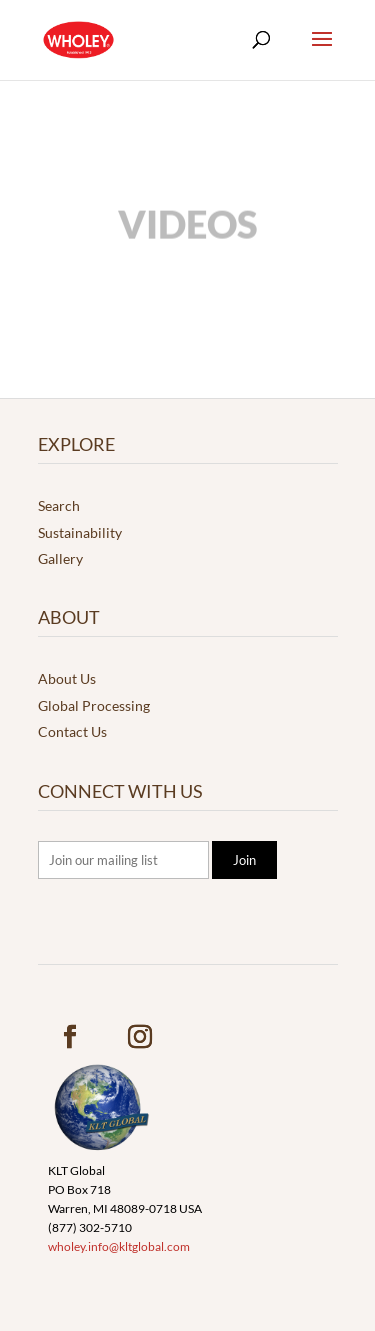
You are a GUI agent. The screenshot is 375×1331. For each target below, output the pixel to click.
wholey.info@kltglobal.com (119, 1246)
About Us (67, 678)
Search (59, 505)
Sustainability (80, 532)
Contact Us (72, 731)
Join (244, 860)
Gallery (60, 558)
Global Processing (94, 705)
